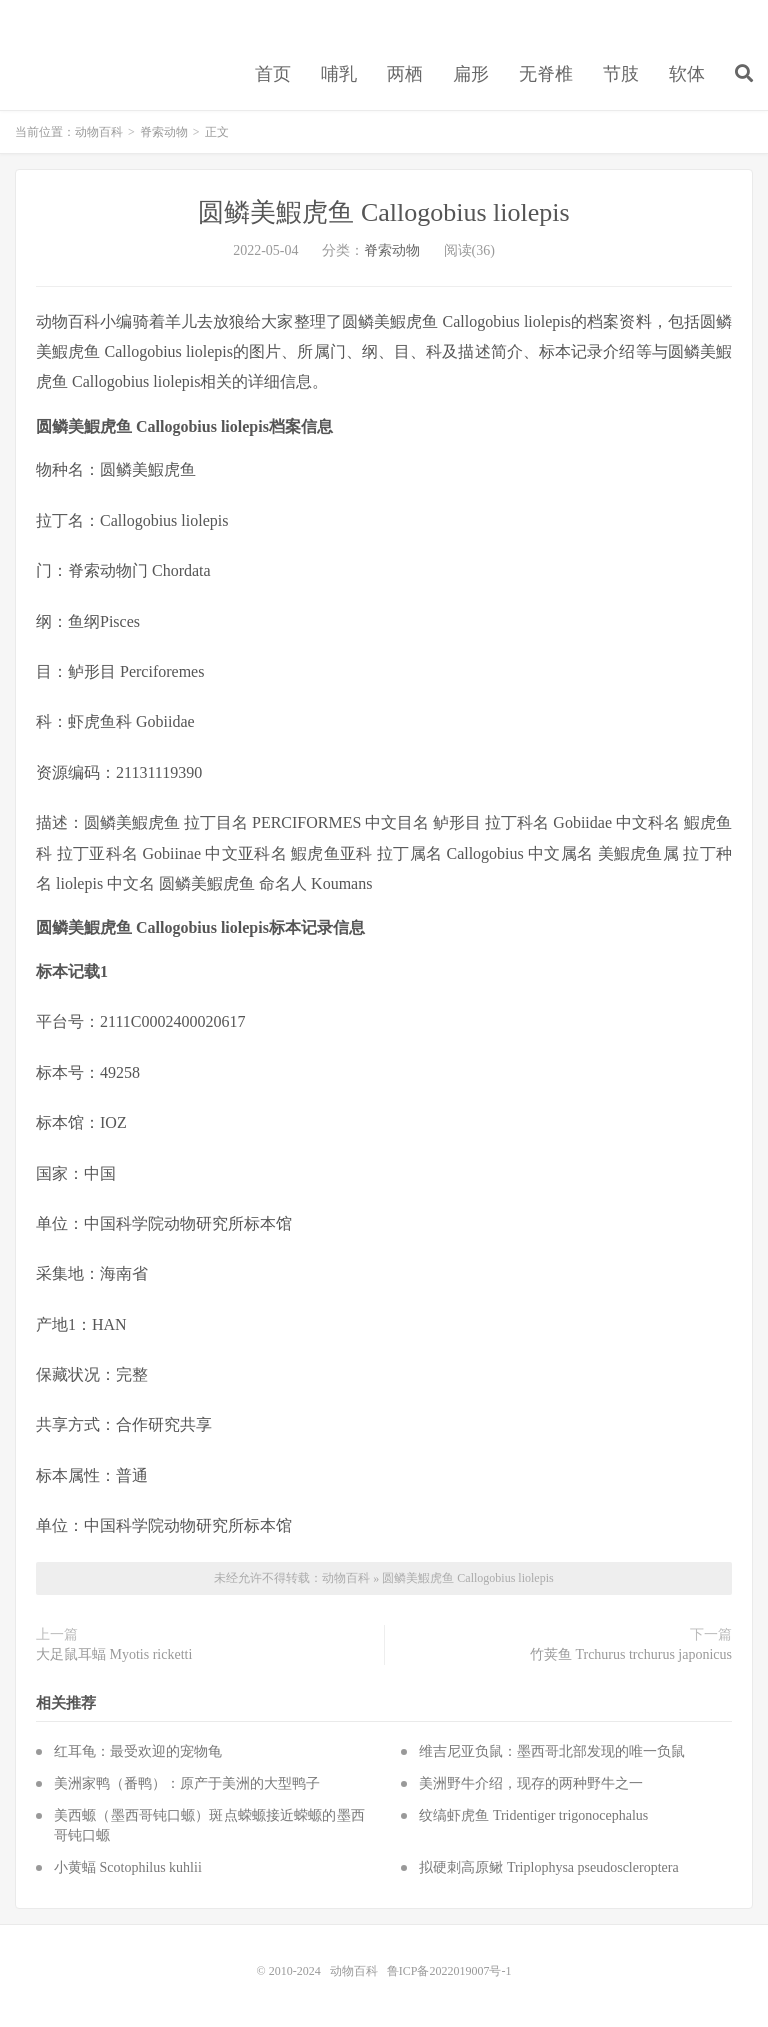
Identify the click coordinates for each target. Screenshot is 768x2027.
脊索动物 (164, 132)
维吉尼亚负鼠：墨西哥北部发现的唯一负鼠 (552, 1751)
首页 (273, 74)
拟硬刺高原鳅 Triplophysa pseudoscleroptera (548, 1867)
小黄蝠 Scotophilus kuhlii (128, 1867)
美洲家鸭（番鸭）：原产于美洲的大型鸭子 (187, 1783)
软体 (687, 74)
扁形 (471, 74)
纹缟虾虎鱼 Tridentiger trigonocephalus (533, 1815)
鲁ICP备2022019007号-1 (449, 1971)
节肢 (621, 74)
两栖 (405, 74)
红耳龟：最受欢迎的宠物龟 (138, 1751)
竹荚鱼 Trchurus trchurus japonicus (631, 1654)
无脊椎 (546, 74)
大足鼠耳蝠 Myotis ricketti (114, 1654)
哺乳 (339, 74)
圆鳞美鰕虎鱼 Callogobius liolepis (383, 212)
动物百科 (99, 132)
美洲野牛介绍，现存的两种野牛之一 (531, 1783)
